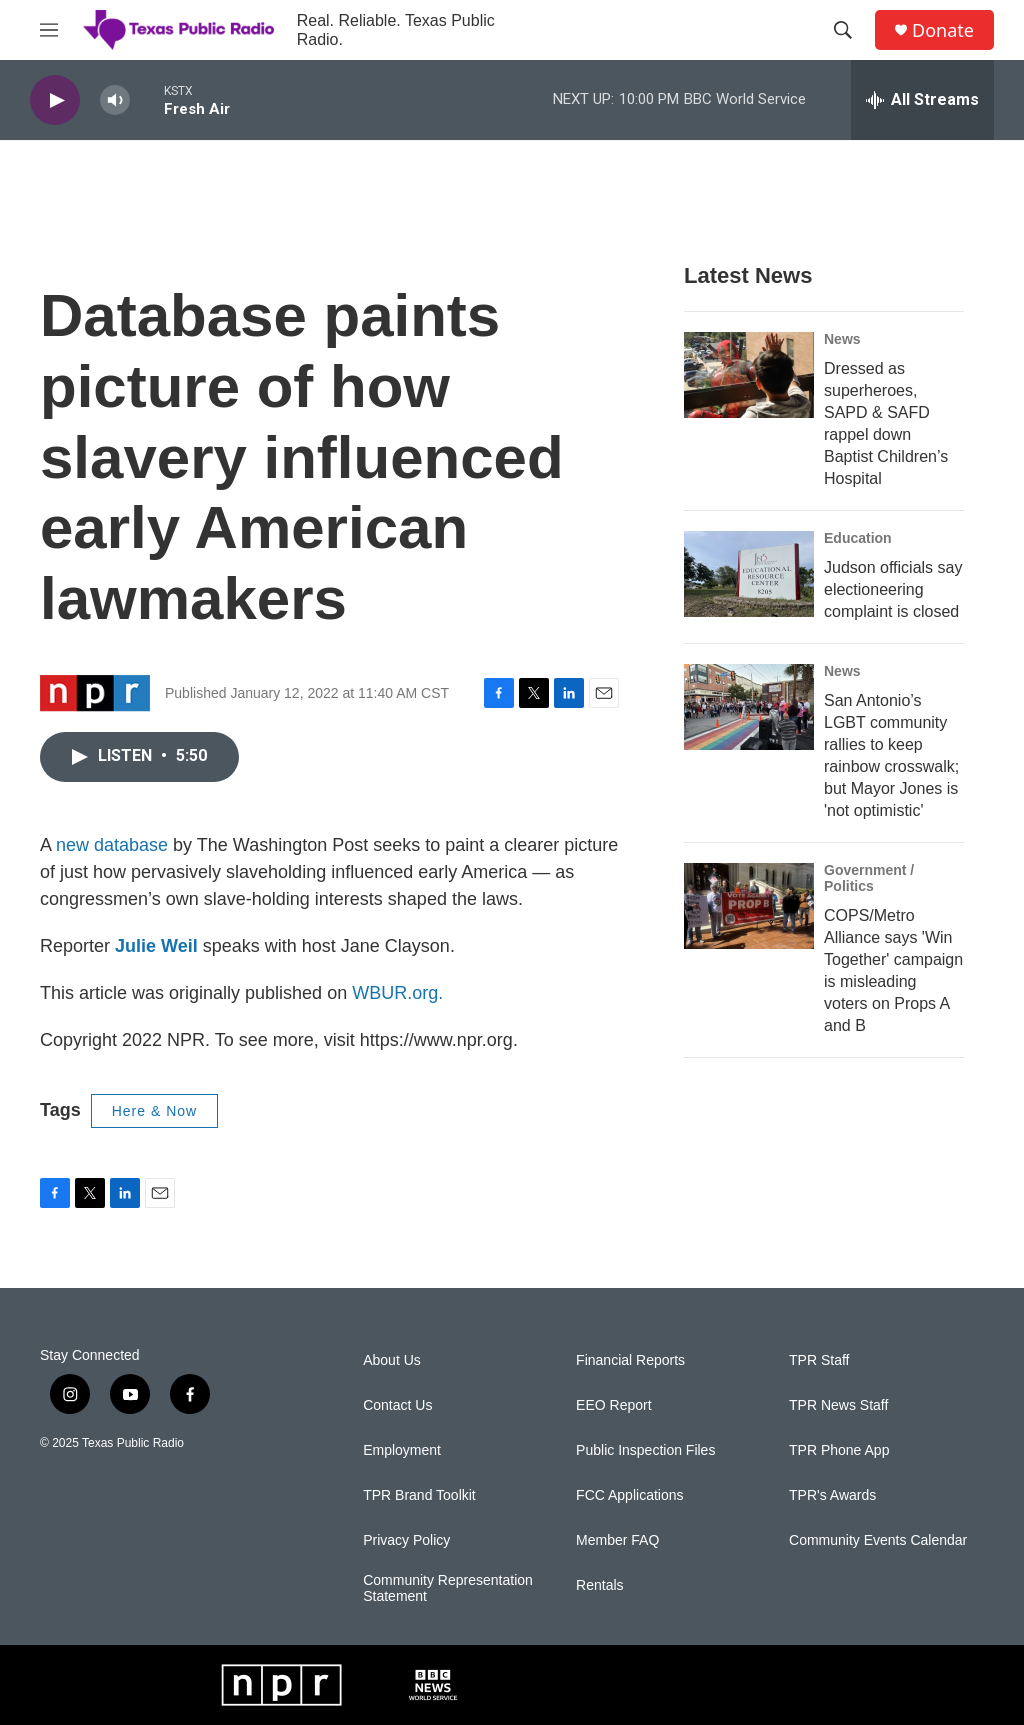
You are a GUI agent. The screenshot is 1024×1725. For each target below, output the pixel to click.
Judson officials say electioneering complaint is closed (893, 589)
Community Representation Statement (448, 1588)
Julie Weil (156, 946)
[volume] (115, 100)
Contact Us (397, 1405)
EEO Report (613, 1405)
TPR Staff (819, 1360)
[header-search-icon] (843, 30)
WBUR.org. (397, 993)
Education (858, 538)
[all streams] (922, 100)
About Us (392, 1360)
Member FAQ (617, 1540)
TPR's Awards (832, 1495)
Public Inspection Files (645, 1450)
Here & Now (154, 1111)
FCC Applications (629, 1495)
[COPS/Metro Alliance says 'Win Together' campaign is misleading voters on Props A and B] (749, 906)
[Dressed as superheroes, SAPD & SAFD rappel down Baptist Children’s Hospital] (749, 375)
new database (112, 845)
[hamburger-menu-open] (49, 30)
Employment (402, 1450)
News (842, 339)
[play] (55, 100)
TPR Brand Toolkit (419, 1495)
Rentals (599, 1585)
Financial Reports (630, 1360)
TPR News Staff (838, 1405)
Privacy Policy (406, 1540)
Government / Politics (869, 878)
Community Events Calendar (878, 1540)
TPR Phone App (839, 1450)
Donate (943, 30)
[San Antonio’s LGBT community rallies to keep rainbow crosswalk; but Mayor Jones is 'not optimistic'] (749, 707)
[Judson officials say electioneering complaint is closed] (749, 574)
